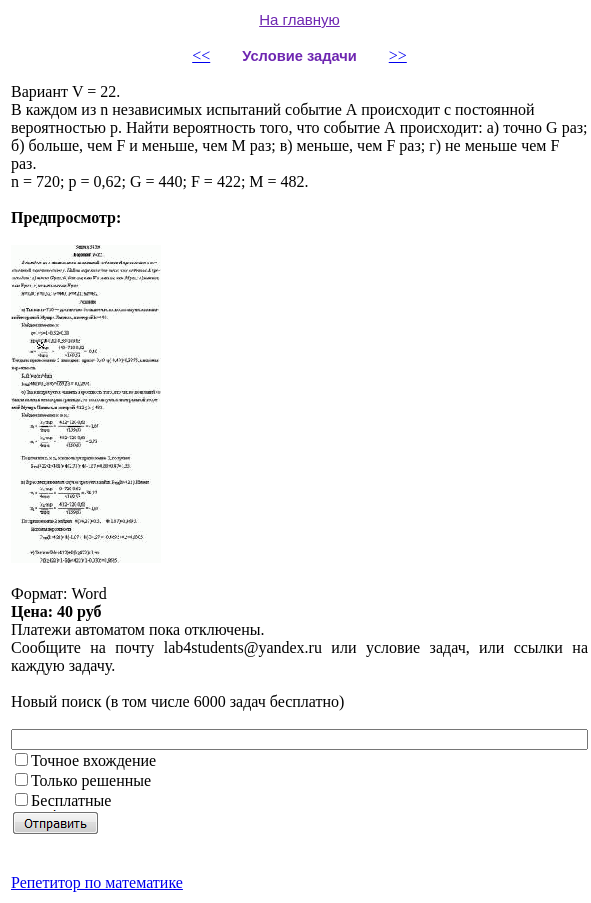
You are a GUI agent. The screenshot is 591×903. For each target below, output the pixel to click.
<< (201, 55)
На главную (299, 19)
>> (398, 55)
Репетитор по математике (97, 882)
